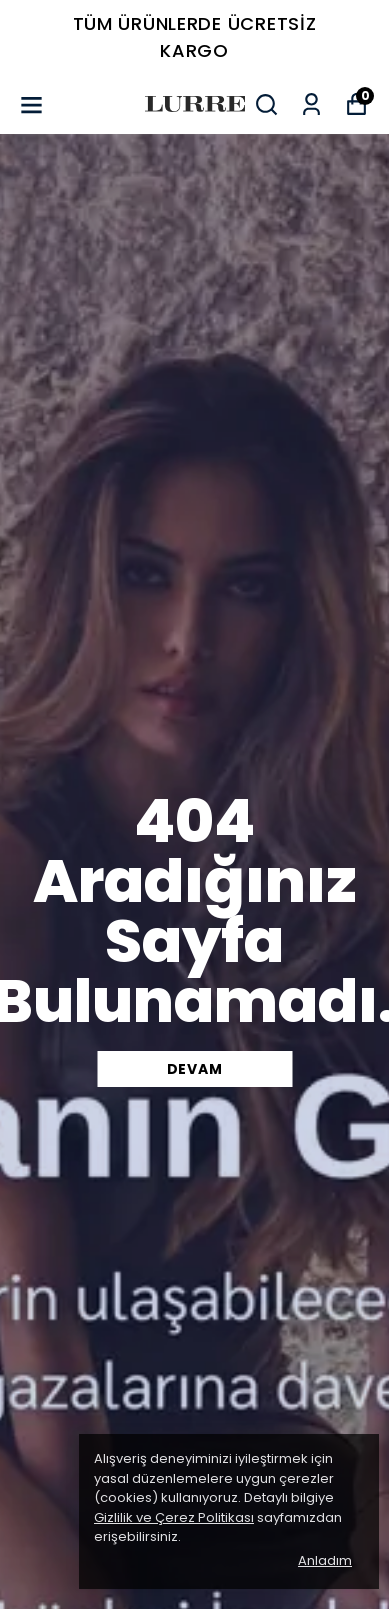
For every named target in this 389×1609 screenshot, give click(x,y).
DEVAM (195, 1069)
